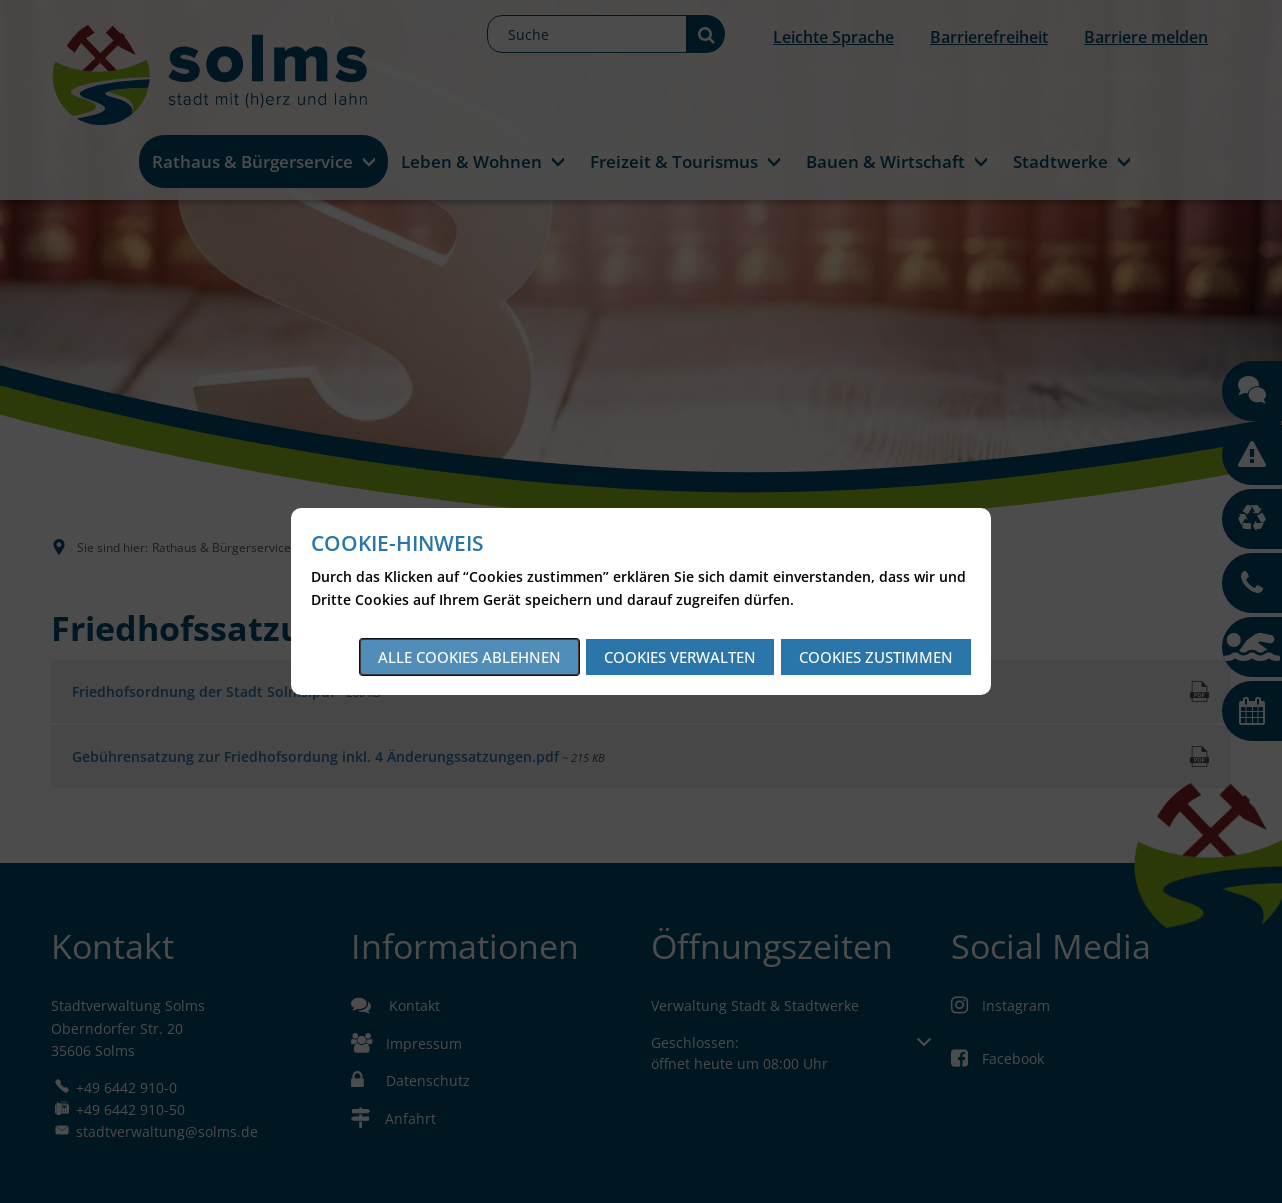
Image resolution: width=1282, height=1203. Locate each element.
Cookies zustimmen (876, 657)
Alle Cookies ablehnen (469, 657)
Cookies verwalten (680, 657)
